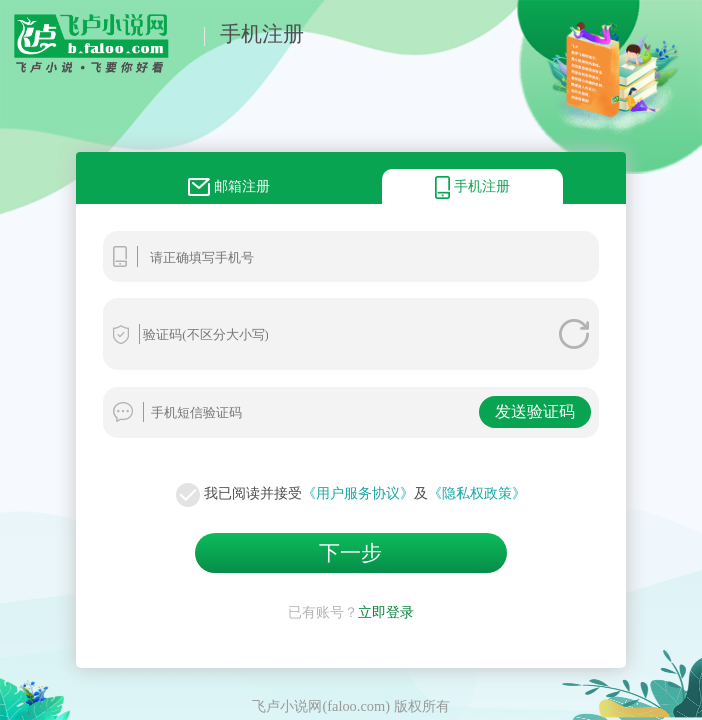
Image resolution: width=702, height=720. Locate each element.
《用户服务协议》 (358, 493)
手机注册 (262, 33)
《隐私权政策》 (477, 493)
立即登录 (386, 612)
